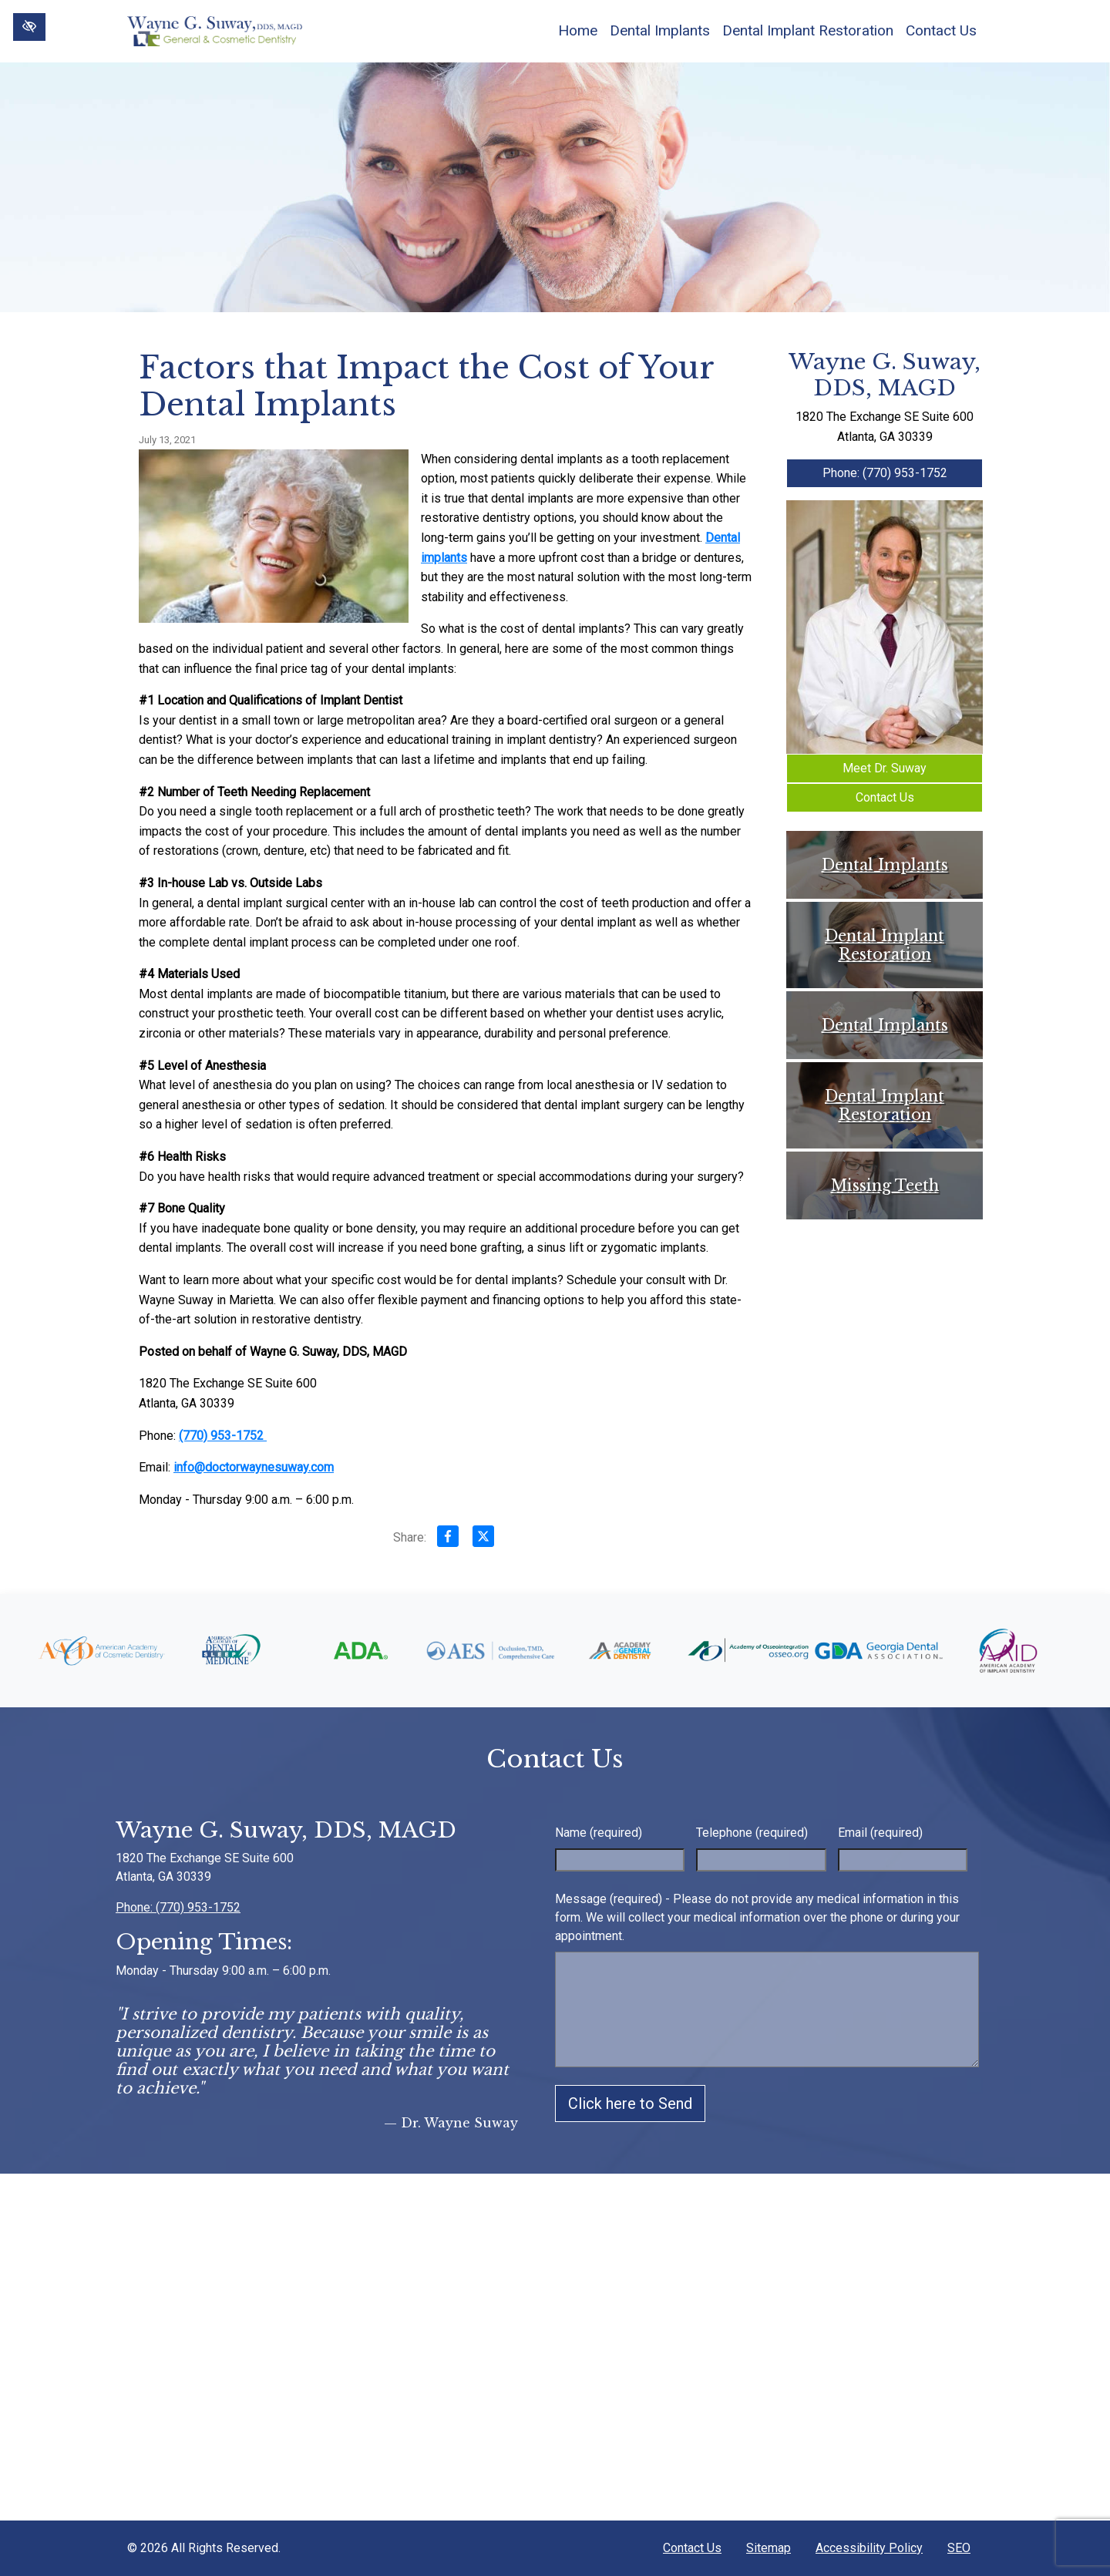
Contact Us (941, 30)
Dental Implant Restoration (807, 30)
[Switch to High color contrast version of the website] (29, 27)
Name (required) (598, 1832)
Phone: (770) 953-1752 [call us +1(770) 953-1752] (884, 473)
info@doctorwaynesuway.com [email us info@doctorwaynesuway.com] (253, 1467)
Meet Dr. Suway (885, 768)
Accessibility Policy (869, 2548)
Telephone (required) (752, 1832)
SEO (958, 2548)
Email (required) (880, 1832)
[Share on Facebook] (447, 1539)
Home (577, 30)
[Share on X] (483, 1539)
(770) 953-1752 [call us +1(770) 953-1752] (223, 1435)
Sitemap (768, 2548)
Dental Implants (660, 30)
